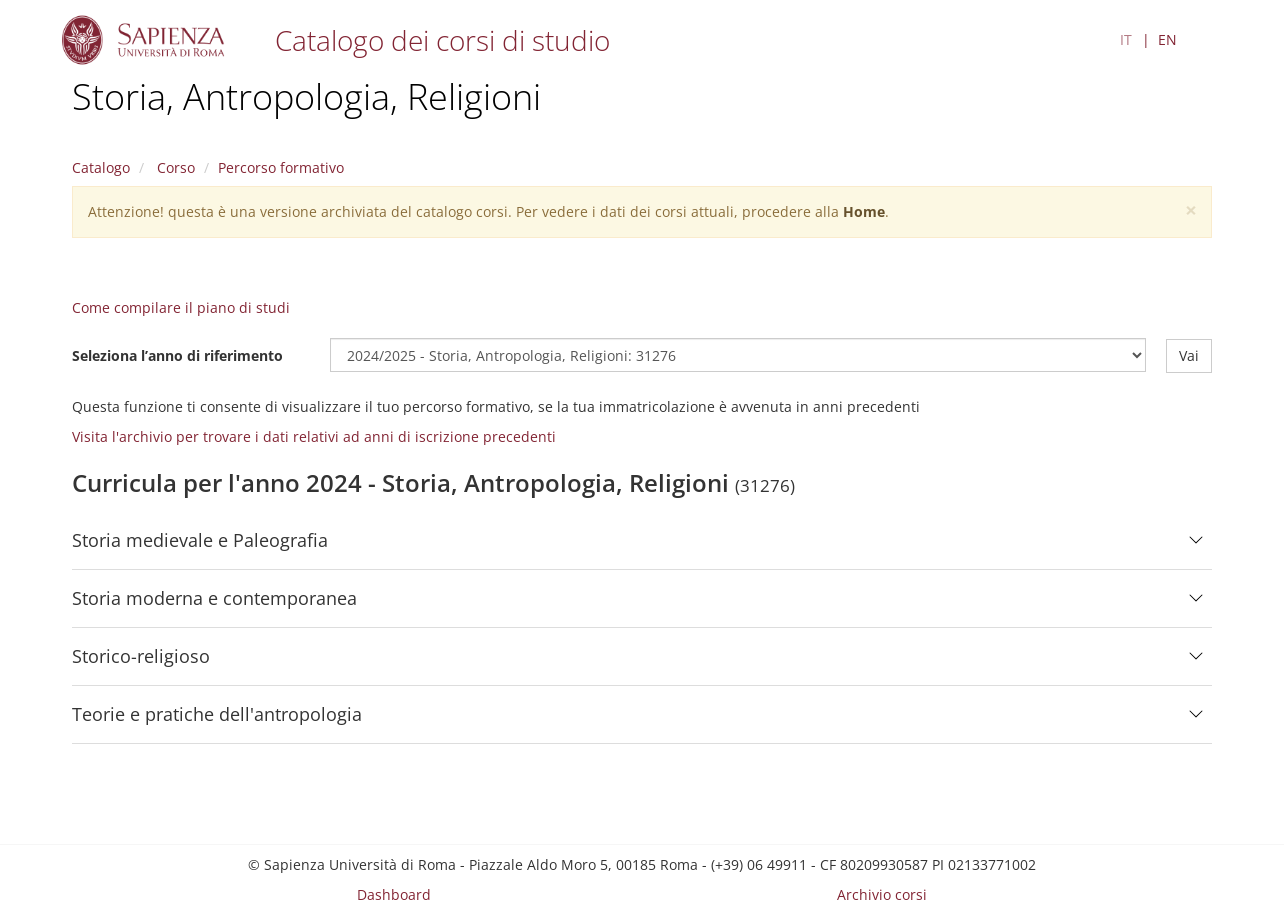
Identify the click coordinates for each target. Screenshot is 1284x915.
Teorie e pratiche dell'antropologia (217, 714)
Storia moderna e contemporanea (214, 598)
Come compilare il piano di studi (181, 307)
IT (1126, 39)
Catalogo (101, 167)
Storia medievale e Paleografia (200, 540)
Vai (1189, 354)
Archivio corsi (882, 894)
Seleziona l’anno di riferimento (177, 354)
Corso (174, 167)
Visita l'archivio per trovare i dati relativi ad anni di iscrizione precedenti (314, 436)
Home (864, 211)
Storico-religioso (141, 656)
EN (1167, 39)
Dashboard (394, 894)
